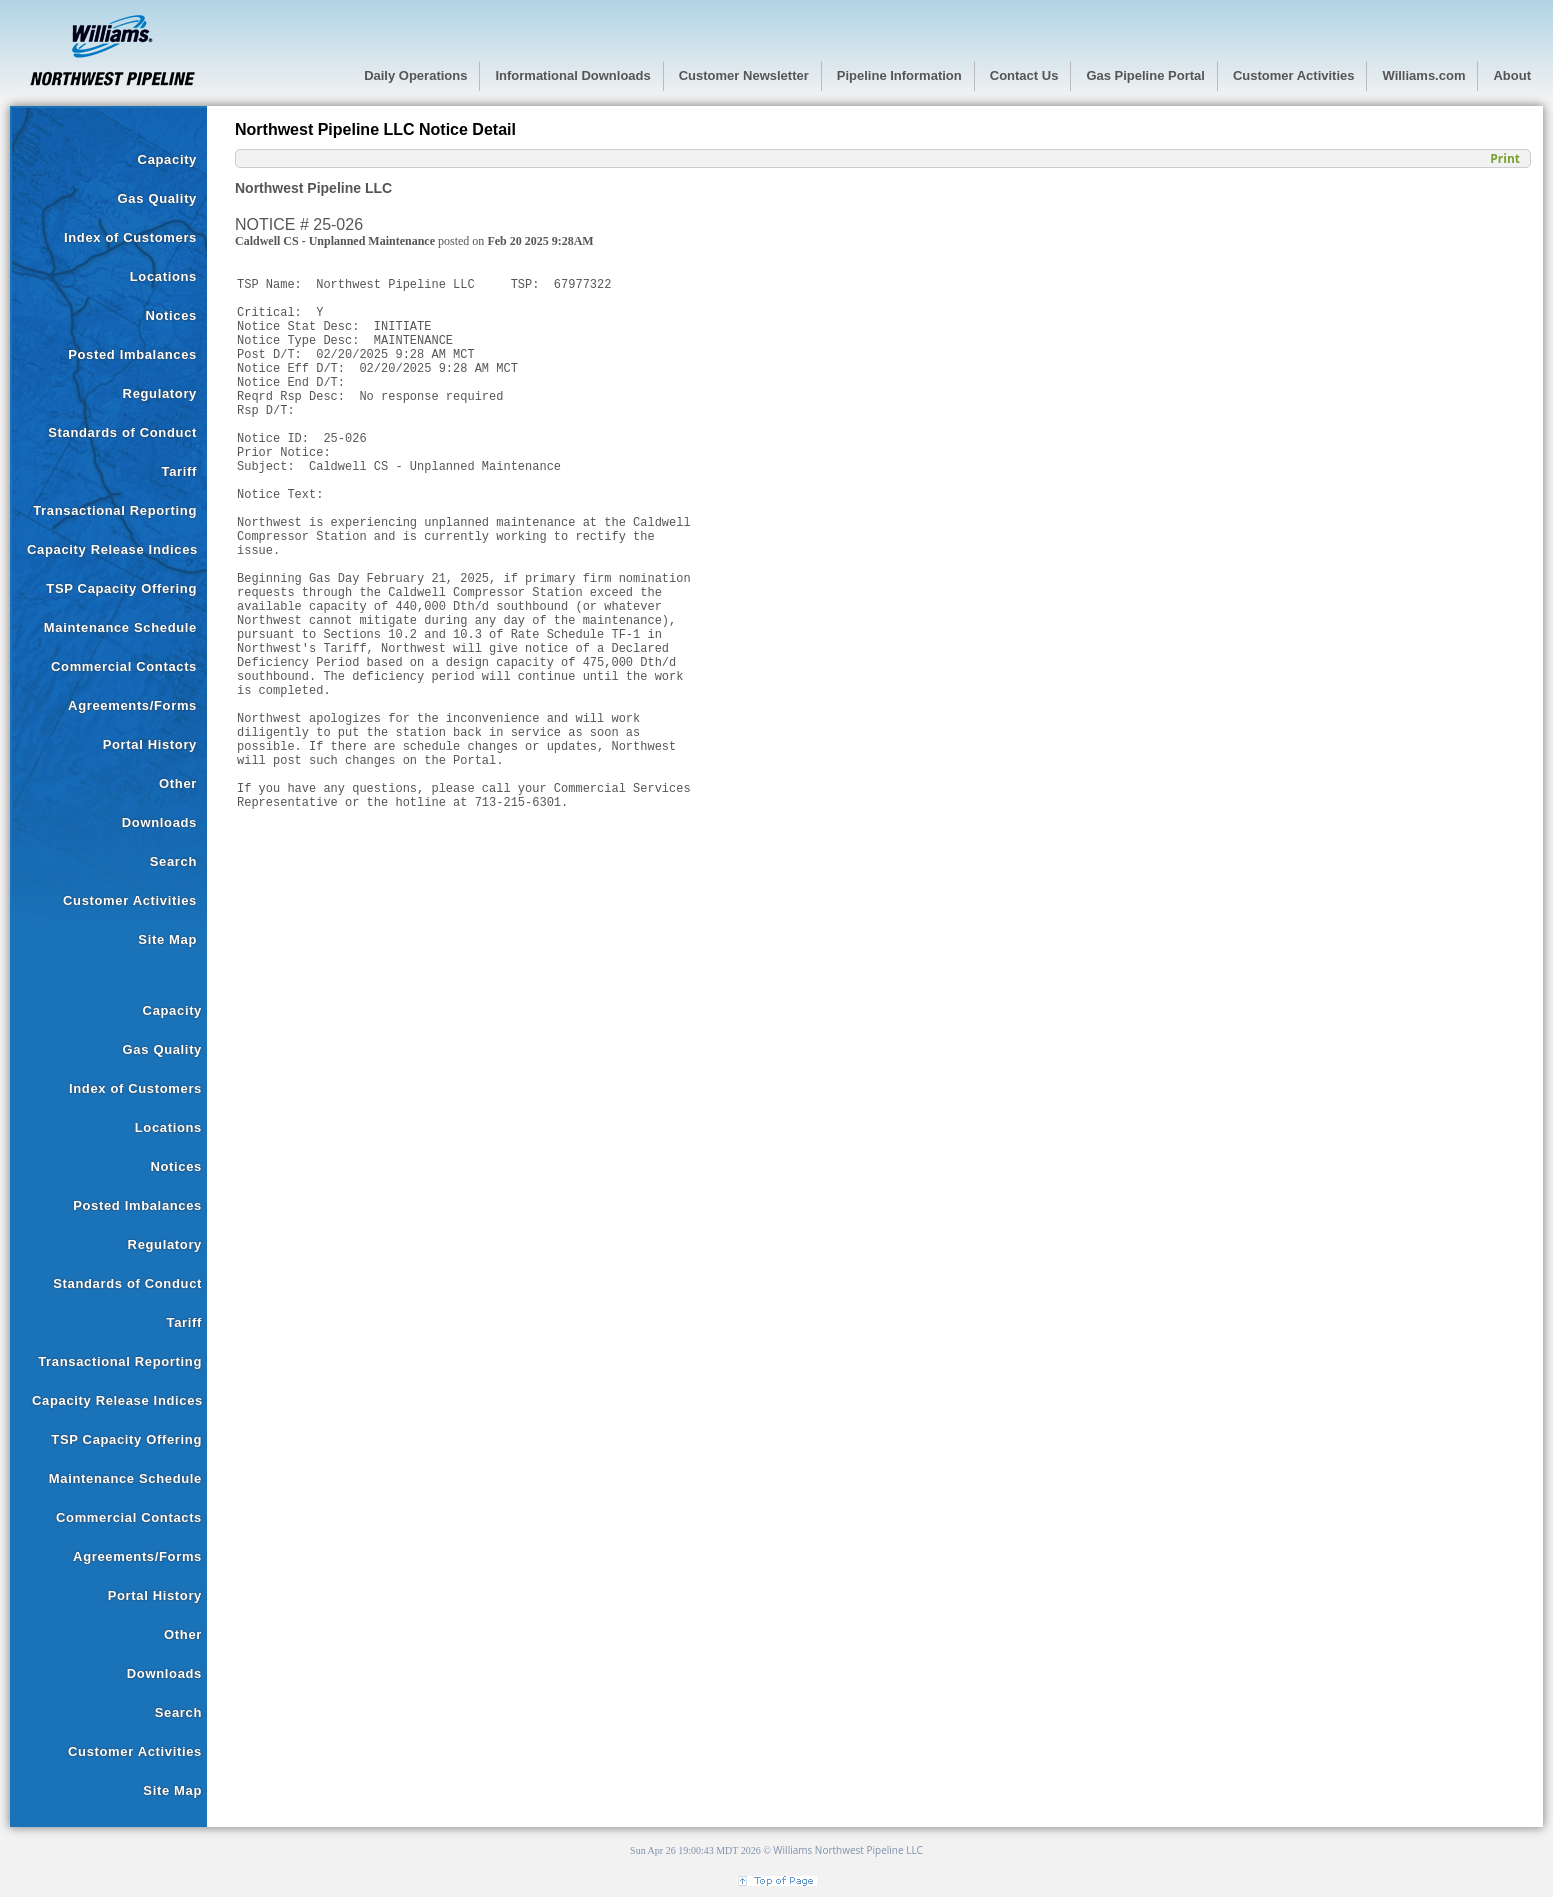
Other (178, 783)
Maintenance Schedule (120, 627)
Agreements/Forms (132, 705)
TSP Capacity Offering (121, 588)
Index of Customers (130, 237)
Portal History (150, 744)
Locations (163, 276)
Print (1505, 158)
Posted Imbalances (132, 354)
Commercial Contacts (124, 666)
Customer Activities (130, 900)
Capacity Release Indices (112, 549)
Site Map (167, 939)
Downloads (159, 822)
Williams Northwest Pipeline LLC (848, 1850)
